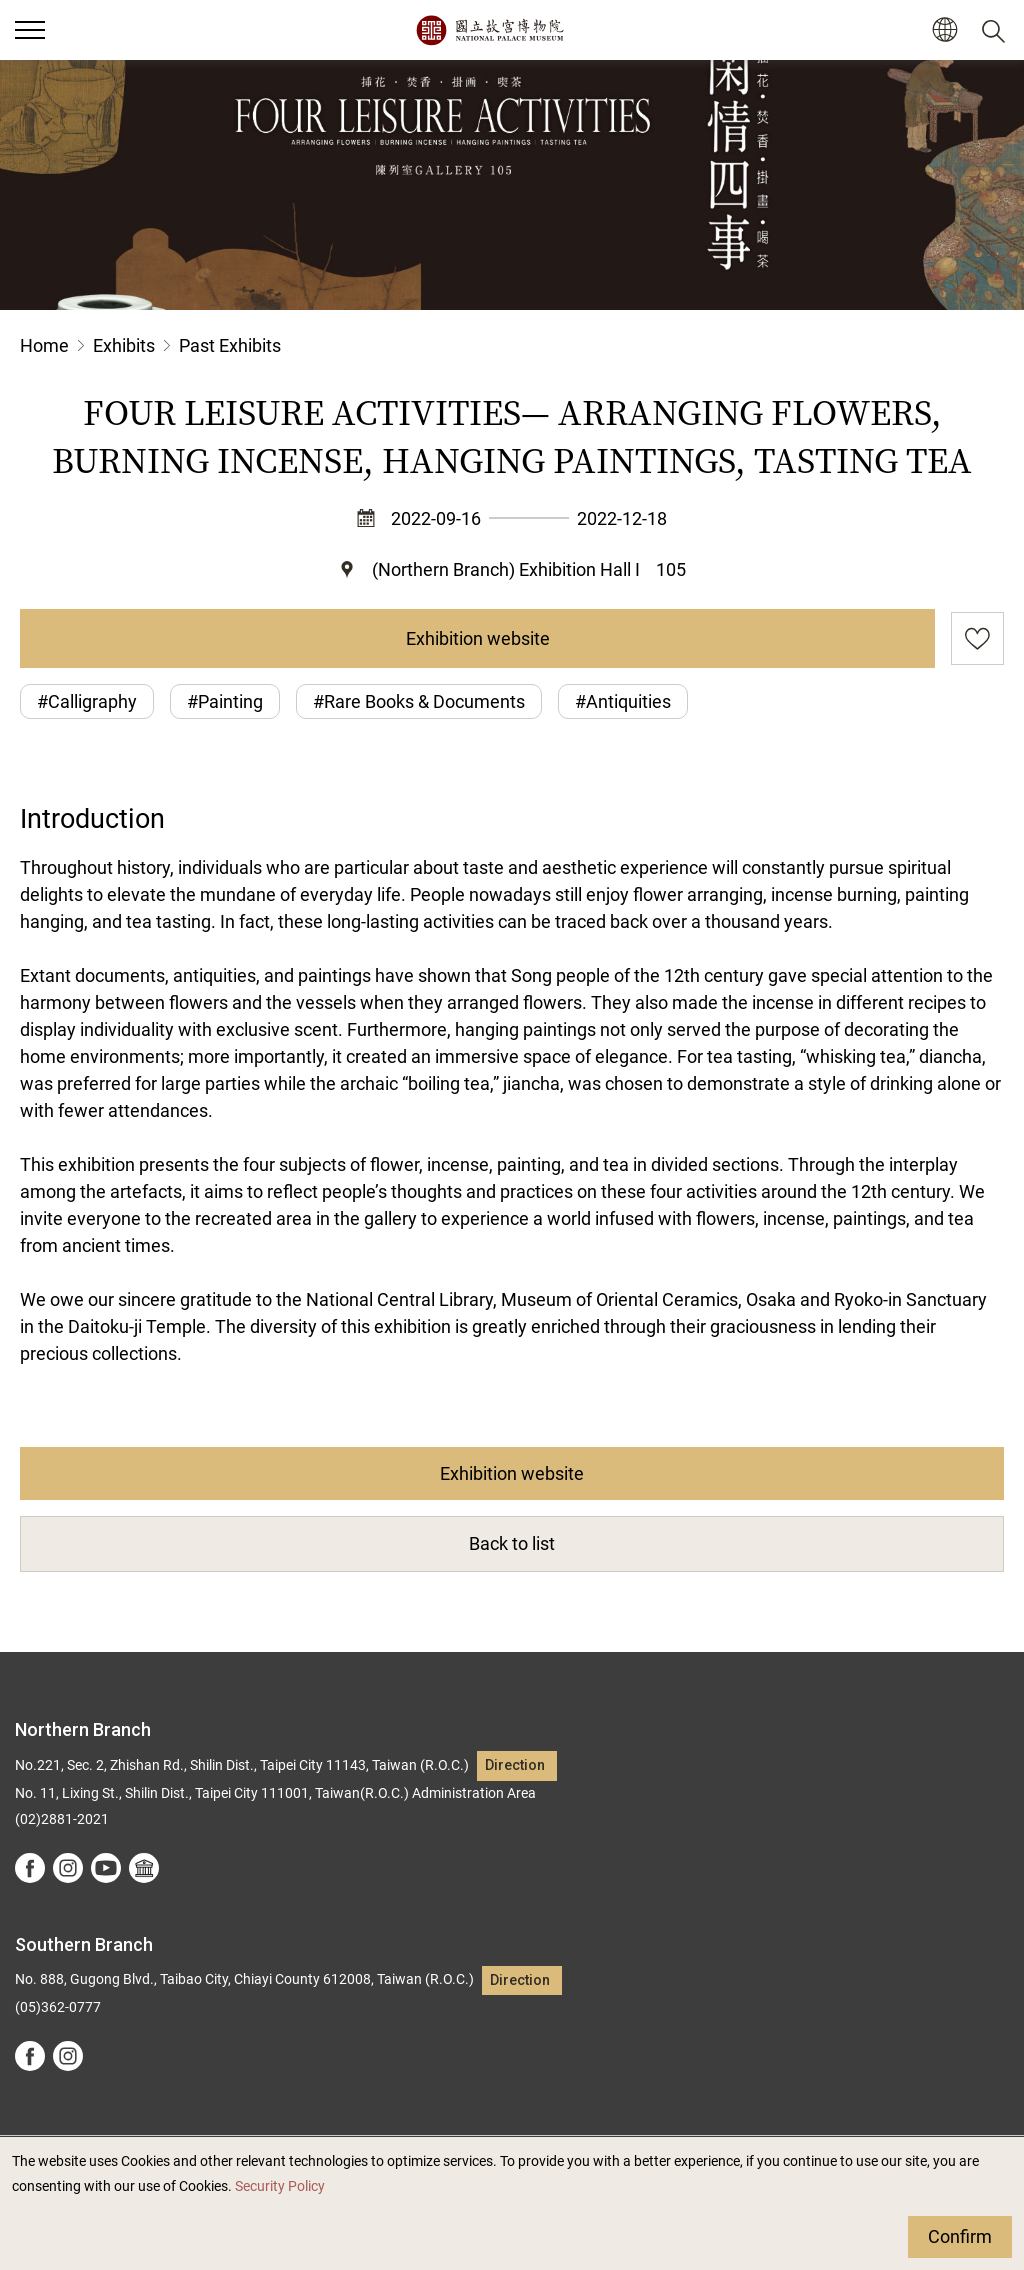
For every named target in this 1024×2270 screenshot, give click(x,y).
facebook (30, 1868)
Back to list (512, 1543)
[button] (944, 30)
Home (44, 345)
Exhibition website (478, 638)
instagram (68, 1868)
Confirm (960, 2236)
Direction (515, 1765)
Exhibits (124, 345)
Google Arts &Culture (144, 1868)
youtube (106, 1868)
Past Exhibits (230, 345)
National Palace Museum (489, 30)
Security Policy (280, 2186)
